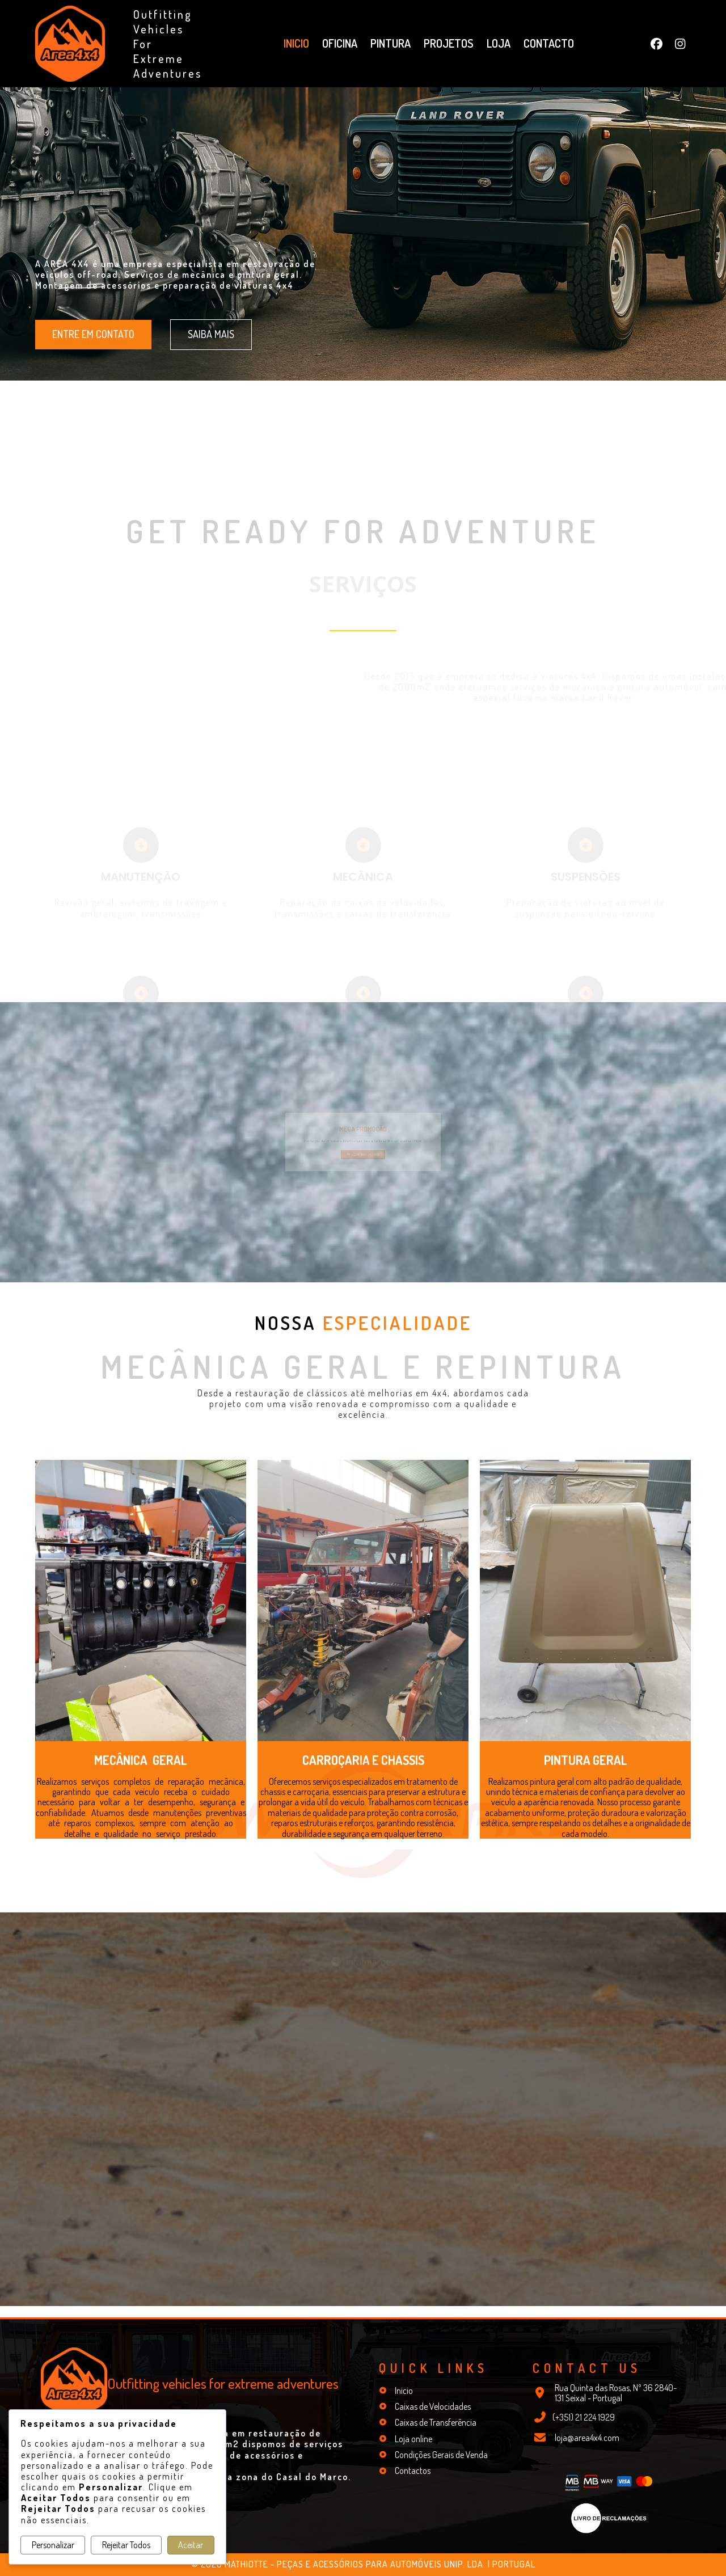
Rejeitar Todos (126, 2544)
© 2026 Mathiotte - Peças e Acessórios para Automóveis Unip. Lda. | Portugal (363, 2564)
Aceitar (190, 2544)
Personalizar (53, 2544)
